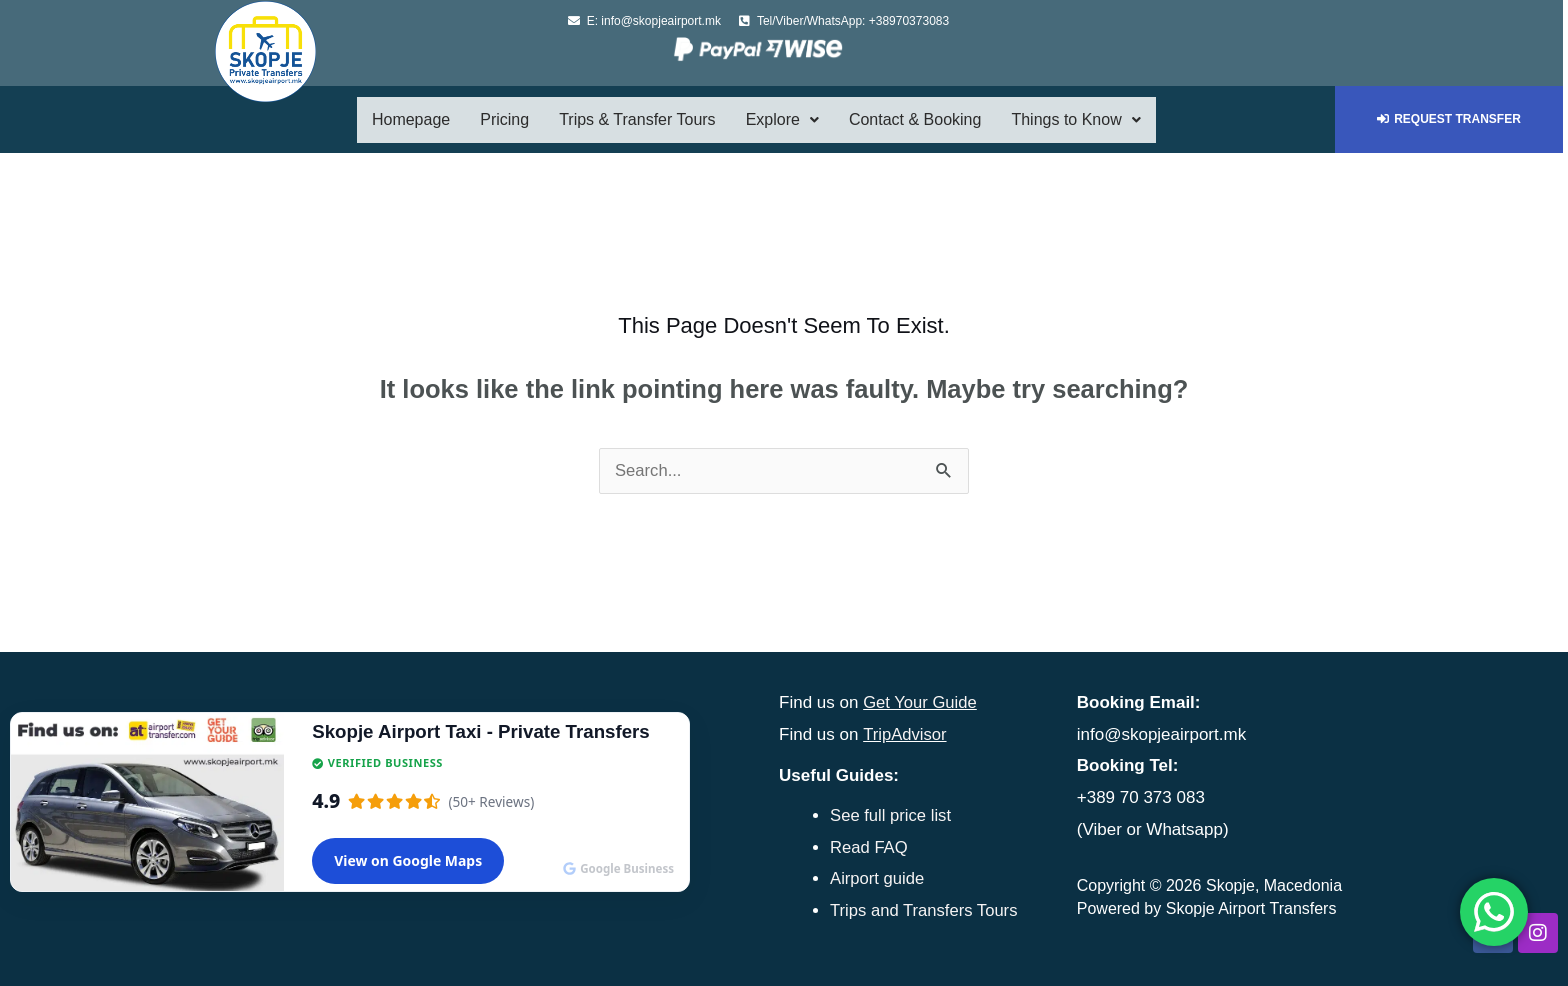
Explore (782, 119)
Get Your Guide (921, 702)
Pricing (504, 119)
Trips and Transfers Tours (926, 909)
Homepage (411, 119)
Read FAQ (869, 846)
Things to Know (1075, 119)
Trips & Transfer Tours (637, 119)
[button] (782, 120)
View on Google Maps (408, 860)
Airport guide (878, 877)
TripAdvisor (905, 734)
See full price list (892, 814)
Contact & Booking (915, 119)
